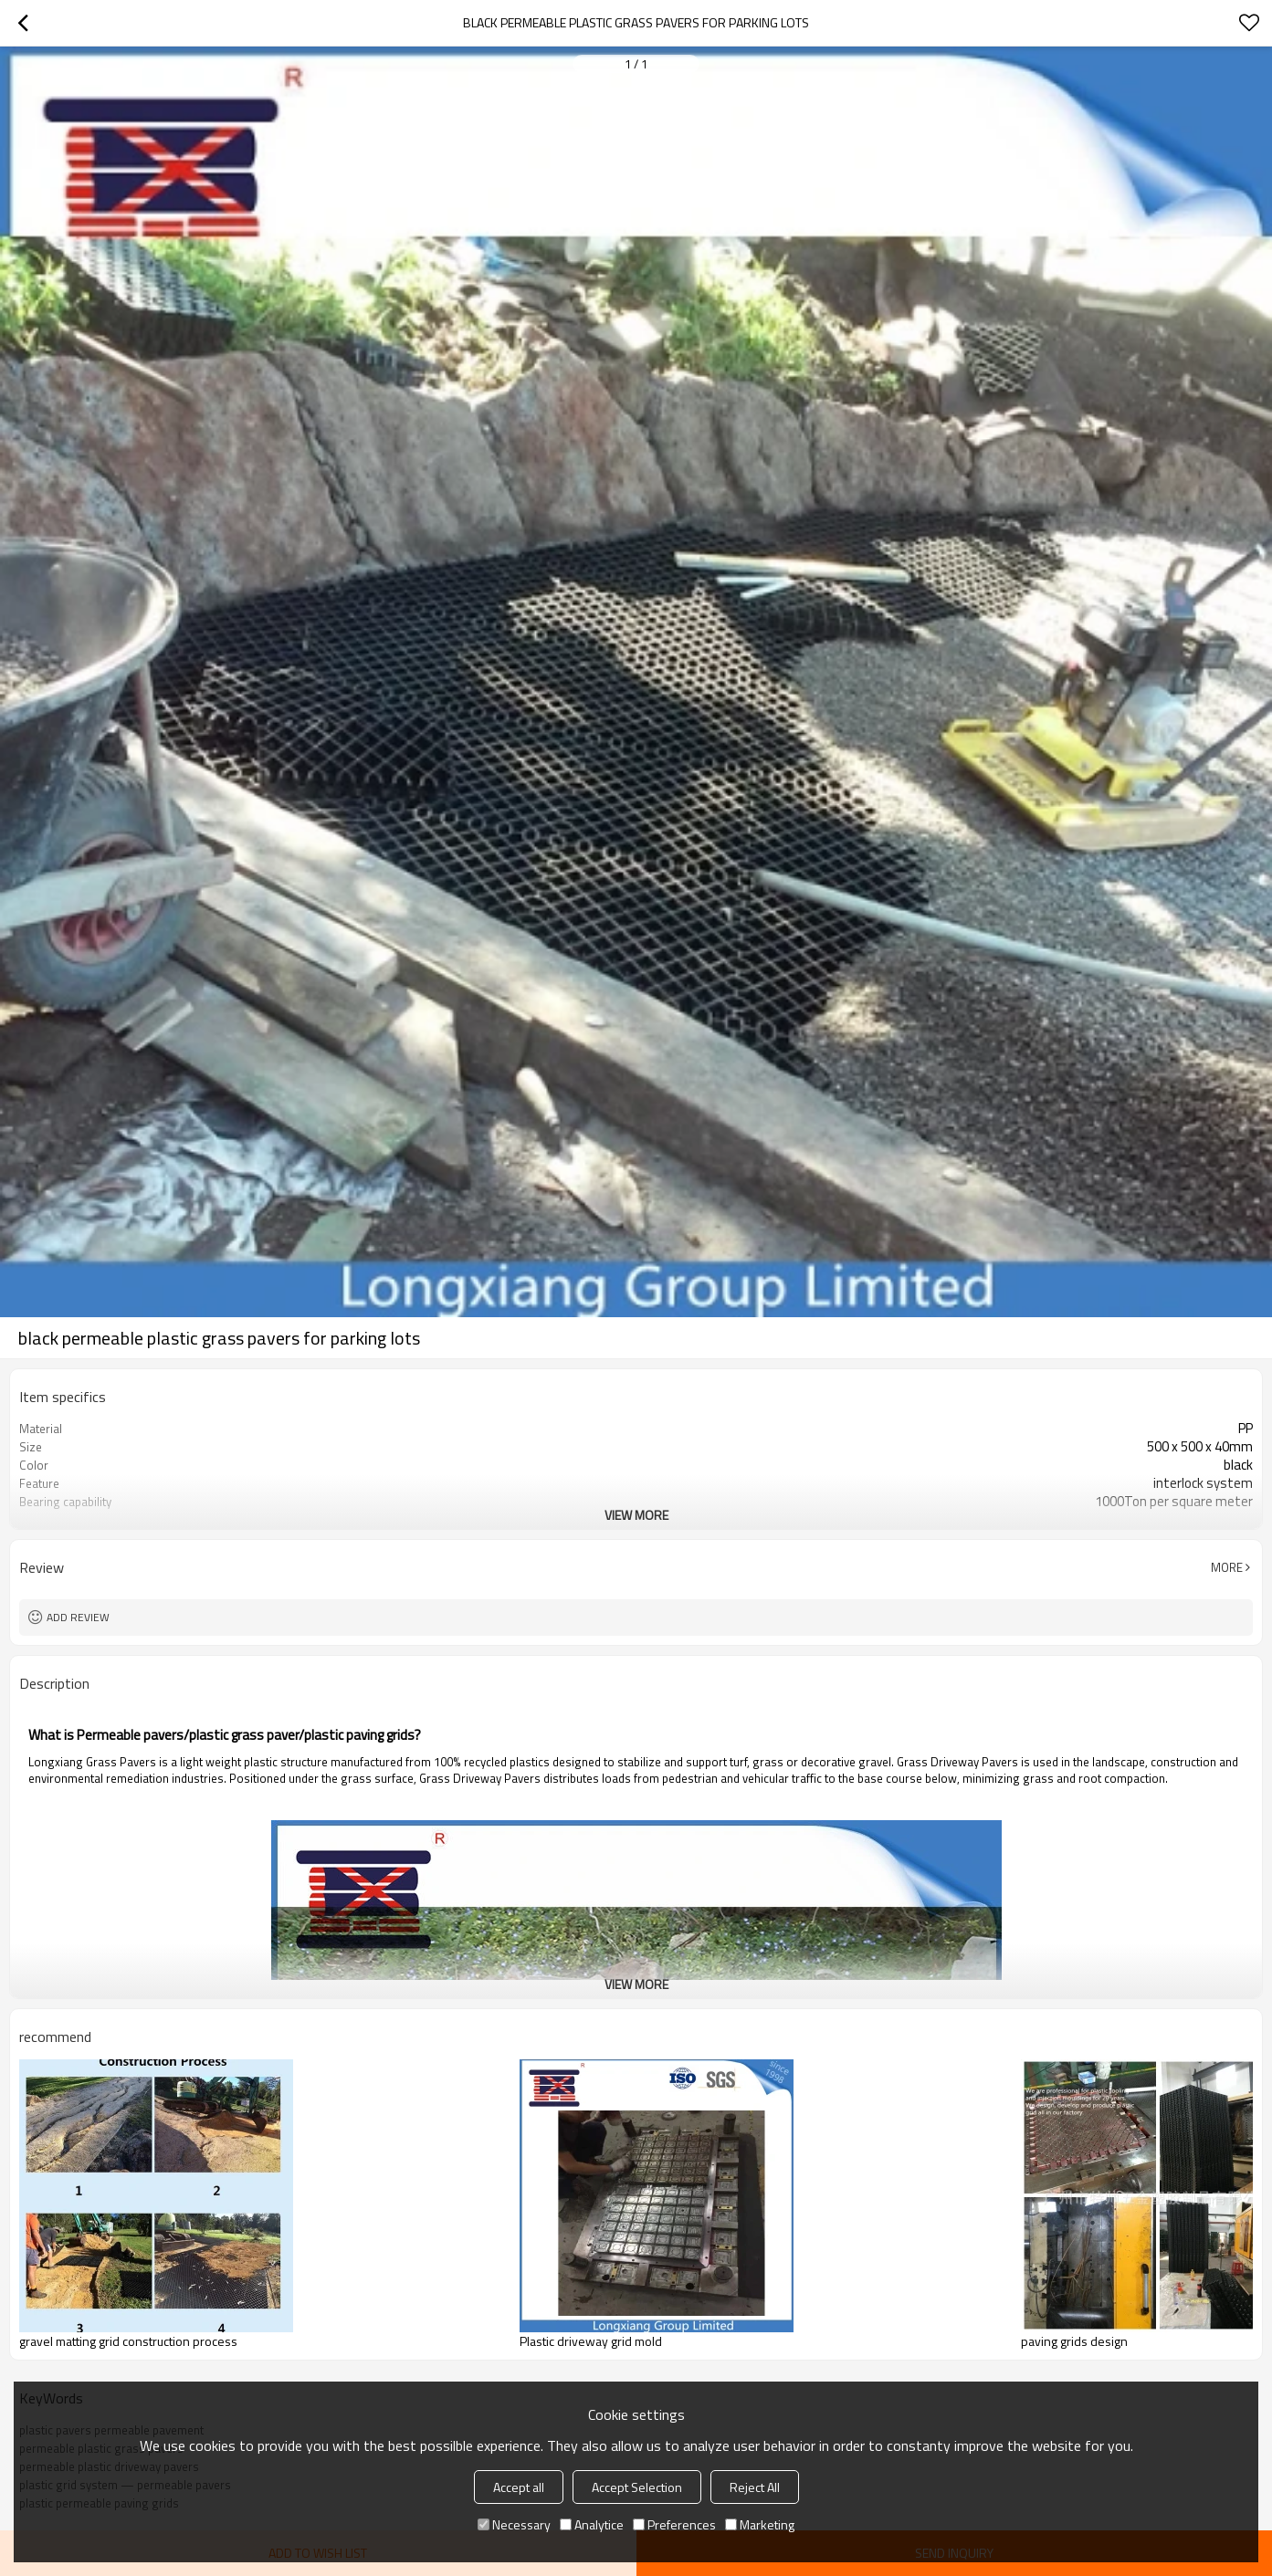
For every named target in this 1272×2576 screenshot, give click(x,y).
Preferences (674, 2524)
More (1227, 1567)
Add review (78, 1617)
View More (636, 1514)
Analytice (592, 2524)
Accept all (518, 2487)
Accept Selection (637, 2487)
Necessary (514, 2524)
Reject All (755, 2487)
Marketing (759, 2524)
